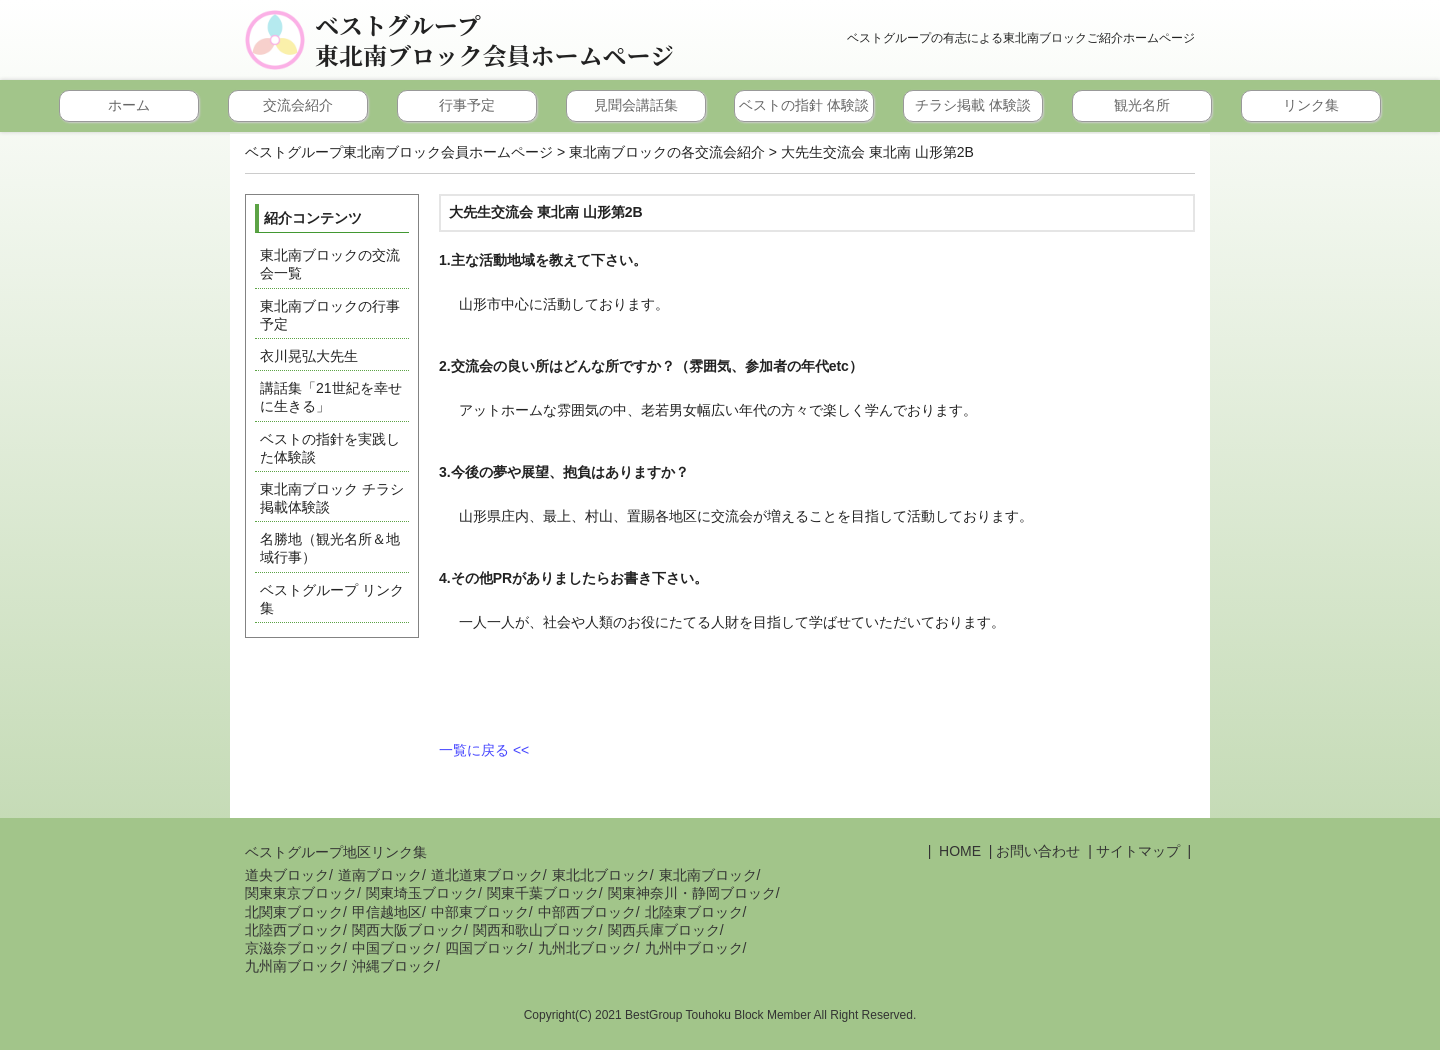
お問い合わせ (1038, 851)
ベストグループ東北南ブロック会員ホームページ (494, 40)
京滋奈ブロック (294, 948)
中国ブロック (394, 948)
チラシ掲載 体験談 (973, 105)
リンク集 (1311, 105)
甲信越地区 (387, 912)
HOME (958, 851)
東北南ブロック (708, 875)
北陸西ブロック (294, 930)
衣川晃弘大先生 (309, 356)
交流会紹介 (298, 105)
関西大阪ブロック (408, 930)
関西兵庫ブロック (664, 930)
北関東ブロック (294, 912)
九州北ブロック (587, 948)
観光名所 (1142, 105)
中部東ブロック (480, 912)
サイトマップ (1138, 851)
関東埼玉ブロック (422, 893)
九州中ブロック (694, 948)
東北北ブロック (601, 875)
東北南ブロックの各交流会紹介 (667, 152)
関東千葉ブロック (543, 893)
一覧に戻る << (484, 750)
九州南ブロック (294, 966)
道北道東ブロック (487, 875)
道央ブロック (287, 875)
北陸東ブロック (694, 912)
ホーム (129, 105)
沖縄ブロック (394, 966)
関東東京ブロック (301, 893)
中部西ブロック (587, 912)
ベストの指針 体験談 (804, 105)
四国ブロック (487, 948)
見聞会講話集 (636, 105)
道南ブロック (380, 875)
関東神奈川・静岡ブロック (692, 893)
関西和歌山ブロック (536, 930)
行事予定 (467, 105)
